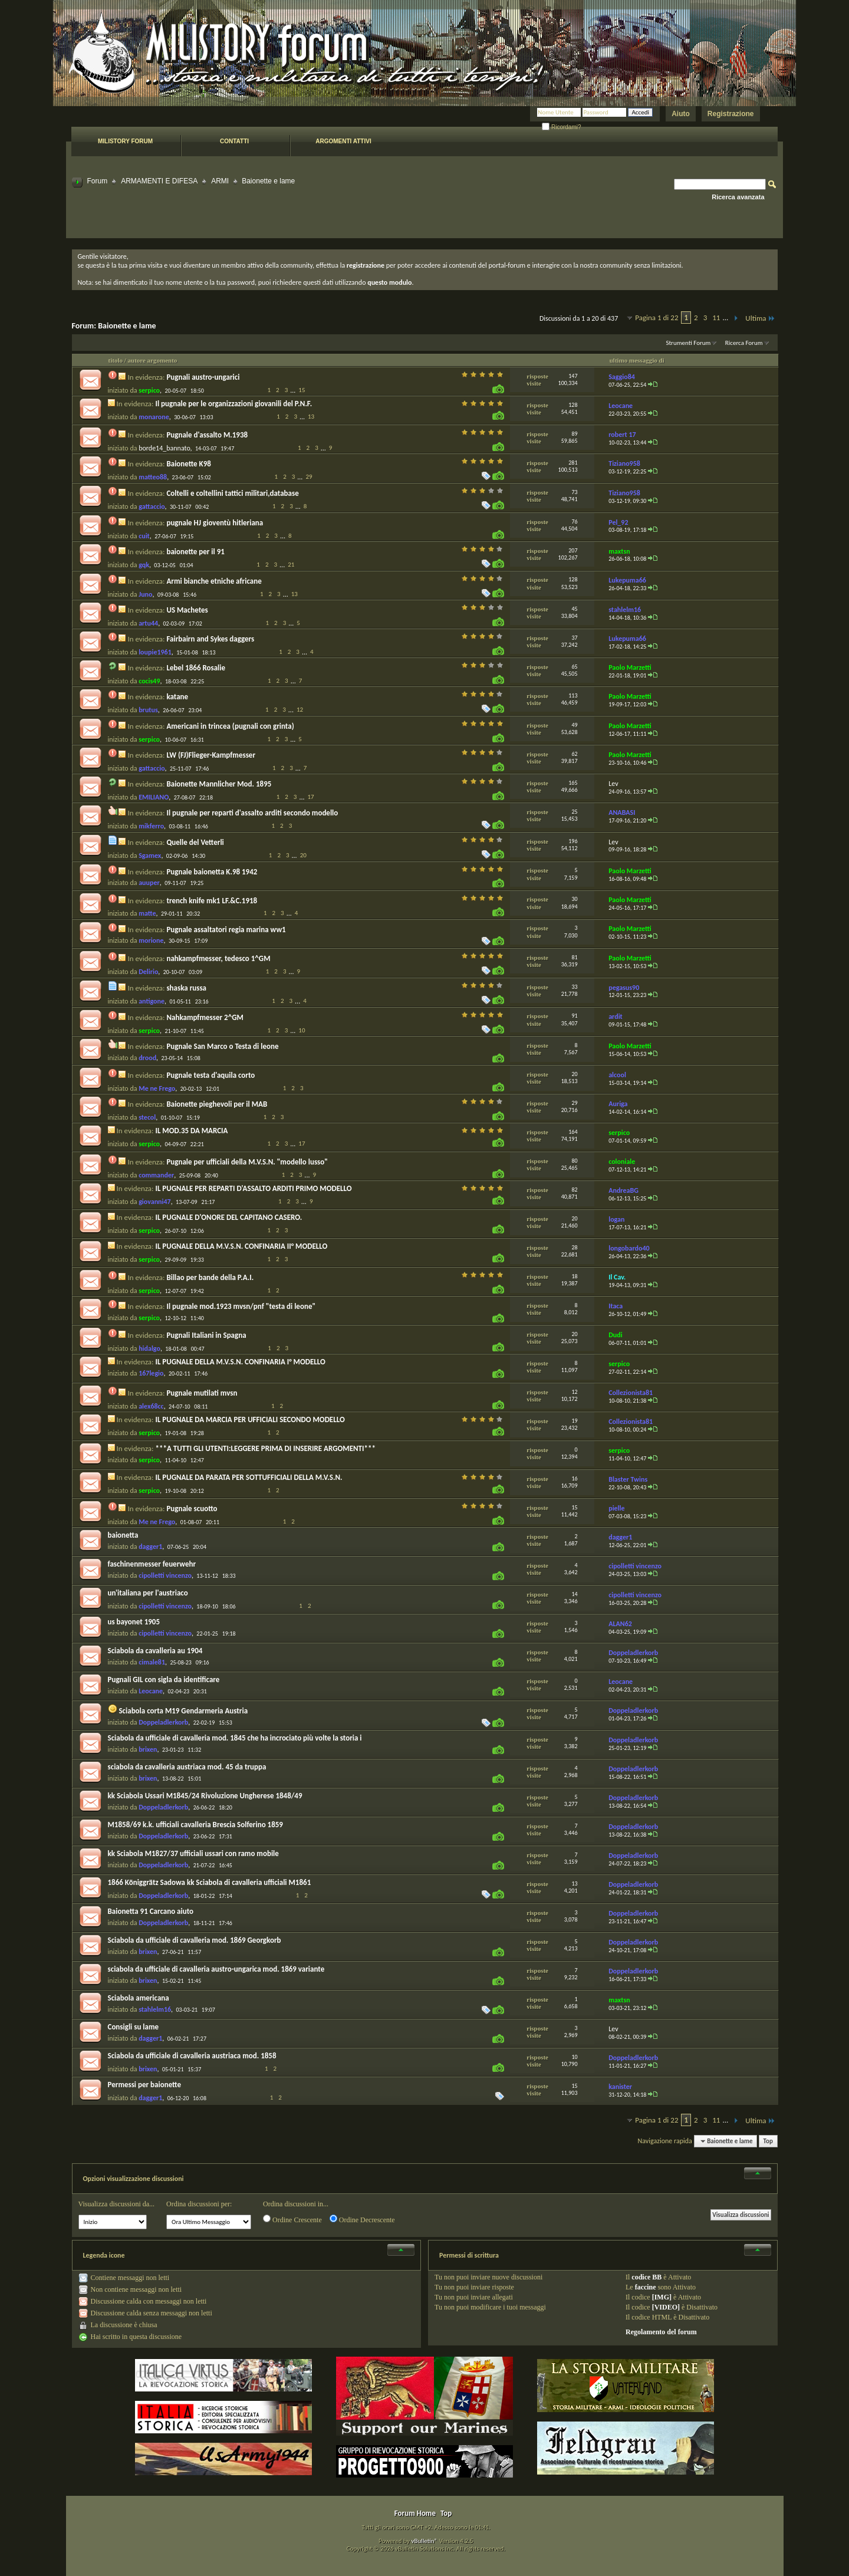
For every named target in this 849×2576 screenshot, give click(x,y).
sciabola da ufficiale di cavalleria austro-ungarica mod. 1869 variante (216, 1969)
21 (291, 564)
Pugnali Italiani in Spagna (206, 1335)
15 (301, 390)
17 (311, 797)
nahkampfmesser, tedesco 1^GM (218, 958)
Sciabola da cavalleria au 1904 (155, 1650)
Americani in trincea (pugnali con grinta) (230, 726)
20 (303, 855)
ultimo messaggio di (637, 360)
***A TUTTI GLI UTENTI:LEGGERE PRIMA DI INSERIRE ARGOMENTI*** (265, 1448)
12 (300, 709)
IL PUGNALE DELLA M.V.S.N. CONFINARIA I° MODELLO (240, 1361)
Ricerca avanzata (738, 196)
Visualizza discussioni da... (116, 2204)
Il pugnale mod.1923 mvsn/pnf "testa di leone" (240, 1306)
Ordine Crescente (292, 2219)
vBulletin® (424, 2541)
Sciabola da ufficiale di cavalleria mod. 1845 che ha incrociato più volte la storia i (235, 1737)
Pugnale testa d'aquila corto (210, 1075)
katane (177, 696)
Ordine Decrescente (362, 2219)
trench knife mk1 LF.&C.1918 (211, 900)
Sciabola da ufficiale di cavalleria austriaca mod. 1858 (192, 2055)
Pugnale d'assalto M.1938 (207, 434)
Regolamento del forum (661, 2332)
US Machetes (187, 610)
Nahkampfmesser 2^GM (204, 1017)
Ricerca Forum (744, 343)
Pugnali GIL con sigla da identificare (164, 1679)
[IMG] (662, 2297)
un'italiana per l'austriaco (148, 1592)
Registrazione (731, 114)
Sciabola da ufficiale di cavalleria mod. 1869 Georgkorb (194, 1940)
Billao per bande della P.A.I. (210, 1277)
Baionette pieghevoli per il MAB (216, 1104)
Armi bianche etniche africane (213, 581)
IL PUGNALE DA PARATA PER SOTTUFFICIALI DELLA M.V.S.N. (248, 1477)
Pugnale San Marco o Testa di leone (222, 1046)
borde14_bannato (164, 448)
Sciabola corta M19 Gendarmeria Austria (183, 1710)
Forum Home (415, 2513)
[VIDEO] (666, 2307)
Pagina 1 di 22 (656, 317)
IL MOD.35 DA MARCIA (191, 1130)
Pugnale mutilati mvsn (201, 1393)
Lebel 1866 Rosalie (195, 667)
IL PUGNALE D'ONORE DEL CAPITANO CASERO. (228, 1217)
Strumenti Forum (688, 343)
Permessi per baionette (145, 2084)
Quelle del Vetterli (194, 842)
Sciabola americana (138, 1997)
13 (311, 416)
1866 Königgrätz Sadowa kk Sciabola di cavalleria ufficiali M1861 (209, 1882)
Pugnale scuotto (191, 1508)
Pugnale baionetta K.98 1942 (211, 871)
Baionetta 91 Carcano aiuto (151, 1911)
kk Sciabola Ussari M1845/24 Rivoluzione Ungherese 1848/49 (205, 1795)
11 (716, 317)
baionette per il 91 (195, 551)
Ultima (760, 318)
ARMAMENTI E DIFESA (159, 181)
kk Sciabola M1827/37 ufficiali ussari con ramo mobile (193, 1853)
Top (768, 2141)
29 (308, 477)
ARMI (220, 181)
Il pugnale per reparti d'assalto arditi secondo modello (252, 812)
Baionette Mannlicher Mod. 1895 (218, 783)
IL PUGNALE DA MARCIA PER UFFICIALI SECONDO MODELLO (249, 1419)
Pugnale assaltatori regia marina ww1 (225, 929)
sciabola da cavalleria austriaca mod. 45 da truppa (187, 1766)
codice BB (646, 2277)
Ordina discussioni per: (199, 2204)
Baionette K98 (188, 463)
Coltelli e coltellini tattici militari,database (232, 493)
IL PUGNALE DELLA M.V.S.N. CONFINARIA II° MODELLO (241, 1246)
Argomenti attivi (343, 141)
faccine (645, 2287)
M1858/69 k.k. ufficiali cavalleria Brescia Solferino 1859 (195, 1824)
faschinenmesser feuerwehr (152, 1564)
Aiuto (681, 114)
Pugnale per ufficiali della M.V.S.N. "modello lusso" (247, 1161)
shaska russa (186, 987)
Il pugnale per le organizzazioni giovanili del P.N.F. (233, 403)
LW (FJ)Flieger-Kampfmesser (210, 755)
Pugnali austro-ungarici (202, 377)
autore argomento (152, 360)
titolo (115, 360)
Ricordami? (561, 127)
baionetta (123, 1535)
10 (301, 1030)
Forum (97, 181)
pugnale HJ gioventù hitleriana (214, 522)
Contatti (234, 141)
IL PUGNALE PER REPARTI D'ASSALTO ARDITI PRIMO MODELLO (253, 1188)
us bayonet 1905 (134, 1621)
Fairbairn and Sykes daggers (210, 638)
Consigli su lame (133, 2026)
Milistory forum (125, 141)
